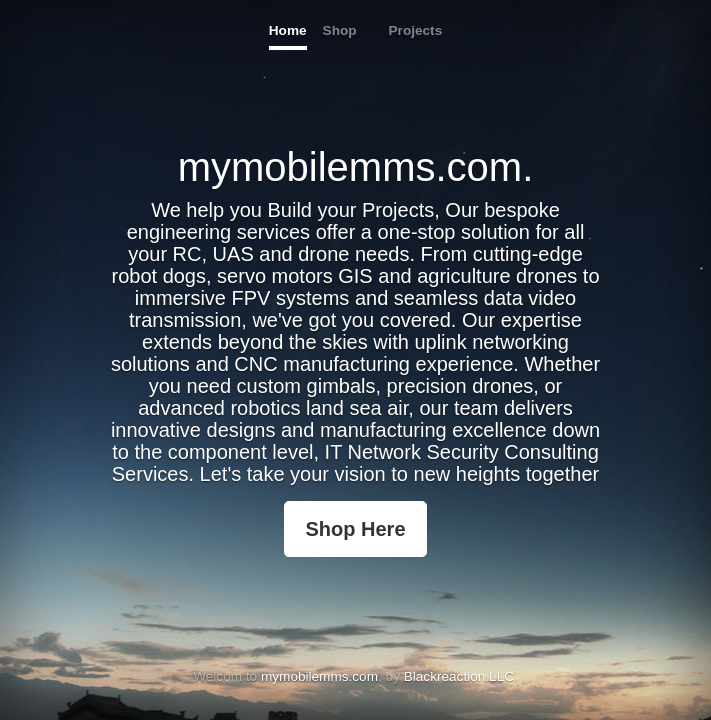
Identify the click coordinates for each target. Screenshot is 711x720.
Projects (416, 30)
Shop (340, 30)
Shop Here (355, 529)
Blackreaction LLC (459, 676)
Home (288, 30)
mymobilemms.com (319, 676)
